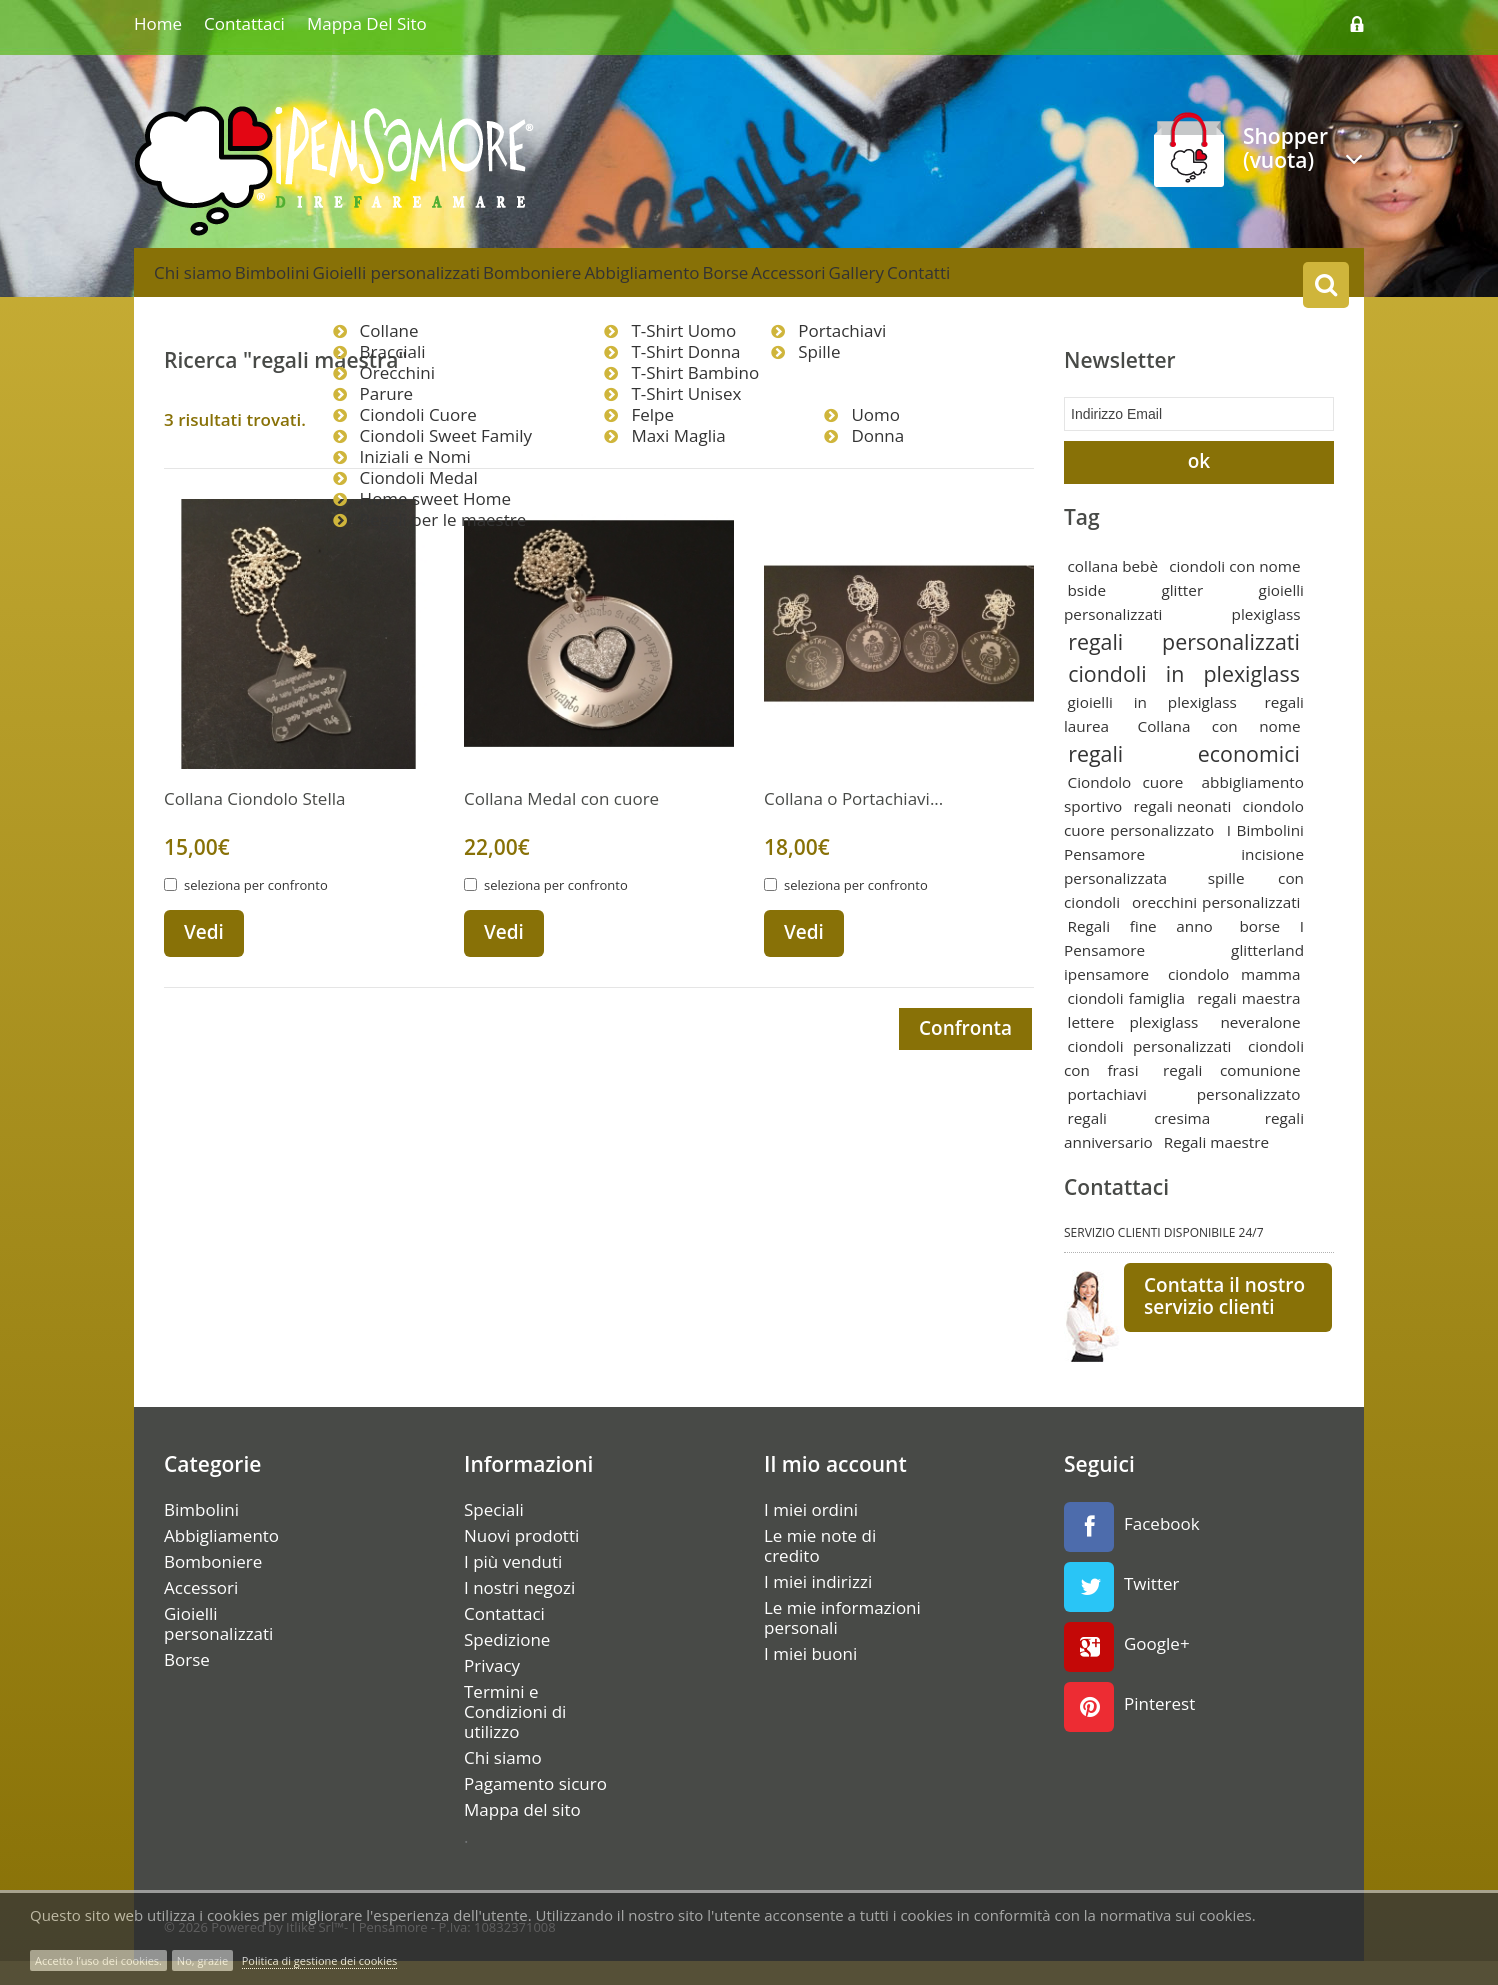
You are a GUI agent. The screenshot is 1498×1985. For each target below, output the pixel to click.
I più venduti (513, 1586)
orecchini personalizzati (1216, 926)
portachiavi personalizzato (1184, 1118)
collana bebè (1113, 590)
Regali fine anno (1140, 950)
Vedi (204, 958)
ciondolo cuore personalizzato (1184, 842)
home (158, 23)
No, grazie (202, 1960)
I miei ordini (811, 1534)
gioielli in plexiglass (1152, 726)
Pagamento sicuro (535, 1808)
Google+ (1127, 1671)
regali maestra (1248, 1022)
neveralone (1260, 1046)
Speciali (494, 1534)
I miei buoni (810, 1678)
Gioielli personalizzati (451, 284)
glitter (1182, 614)
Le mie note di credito (820, 1570)
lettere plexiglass (1133, 1046)
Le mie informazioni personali (842, 1642)
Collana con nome (1219, 750)
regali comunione (1231, 1094)
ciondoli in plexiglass (1184, 697)
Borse (845, 284)
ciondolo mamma (1234, 998)
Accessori (930, 284)
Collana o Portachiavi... (853, 824)
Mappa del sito (367, 23)
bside (1087, 614)
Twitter (1121, 1611)
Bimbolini (305, 284)
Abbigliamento (739, 284)
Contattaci (244, 23)
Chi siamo (203, 284)
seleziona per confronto (256, 911)
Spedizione (507, 1664)
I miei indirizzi (818, 1606)
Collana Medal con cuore (561, 824)
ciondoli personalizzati (1150, 1070)
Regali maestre (1216, 1166)
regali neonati (1182, 830)
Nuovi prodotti (521, 1560)
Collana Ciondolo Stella (254, 824)
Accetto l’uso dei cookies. (98, 1960)
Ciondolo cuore (1126, 806)
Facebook (1132, 1551)
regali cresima (1139, 1142)
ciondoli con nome (1234, 590)
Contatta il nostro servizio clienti (1224, 1320)
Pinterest (1129, 1731)
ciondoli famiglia (1126, 1022)
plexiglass (1266, 638)
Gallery (1020, 284)
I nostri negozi (519, 1612)
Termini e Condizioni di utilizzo (515, 1736)
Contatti (1106, 284)
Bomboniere (607, 284)
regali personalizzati (1184, 665)
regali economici (1184, 777)
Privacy (492, 1690)
